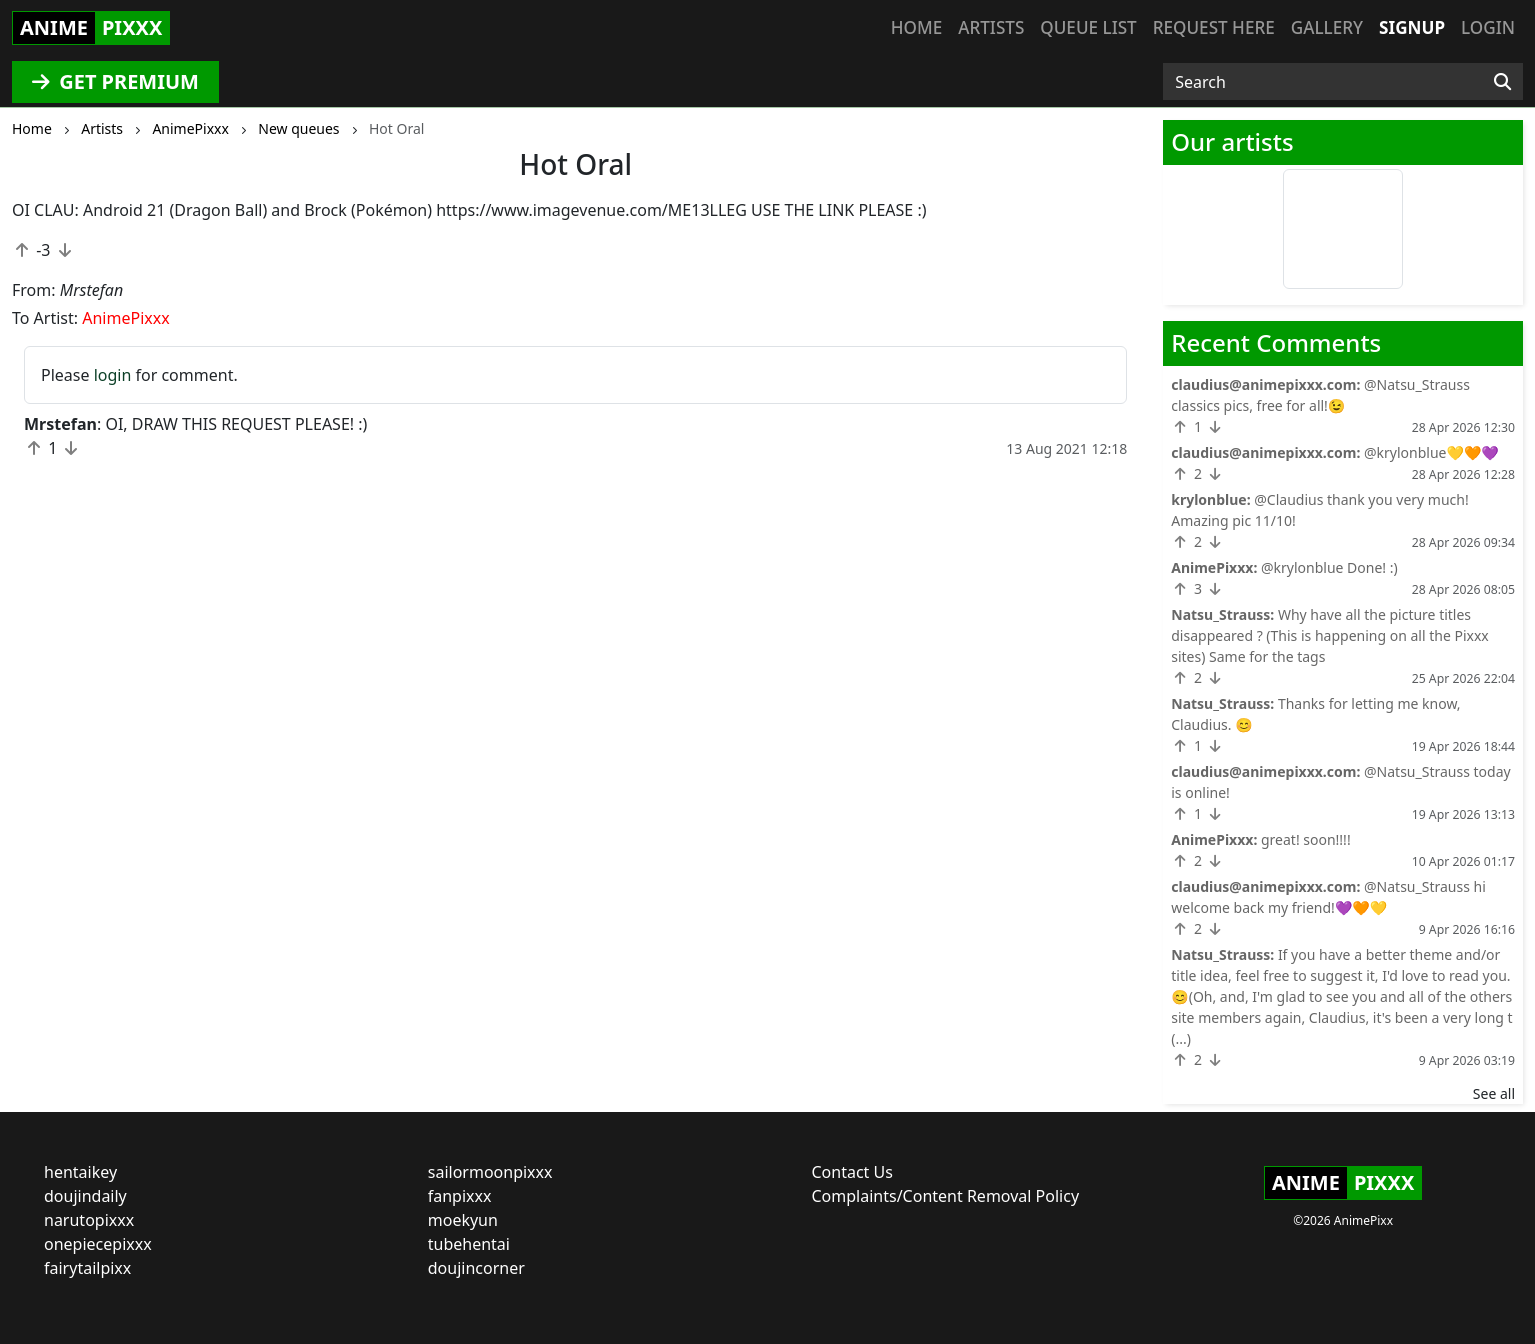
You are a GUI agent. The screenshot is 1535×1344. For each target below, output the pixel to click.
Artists (991, 27)
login (113, 375)
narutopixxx (89, 1220)
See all (1494, 1093)
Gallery (1327, 27)
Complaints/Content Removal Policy (946, 1196)
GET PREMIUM (115, 81)
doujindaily (85, 1196)
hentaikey (80, 1172)
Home (916, 27)
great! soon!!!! (1306, 839)
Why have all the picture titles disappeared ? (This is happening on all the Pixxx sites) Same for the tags (1329, 635)
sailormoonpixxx (490, 1172)
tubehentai (469, 1244)
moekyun (463, 1220)
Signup (1412, 27)
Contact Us (852, 1172)
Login (1488, 27)
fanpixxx (460, 1196)
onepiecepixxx (98, 1244)
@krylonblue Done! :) (1329, 567)
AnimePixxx (125, 318)
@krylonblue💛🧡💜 (1431, 452)
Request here (1214, 27)
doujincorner (476, 1268)
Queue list (1088, 27)
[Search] (1502, 82)
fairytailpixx (87, 1268)
